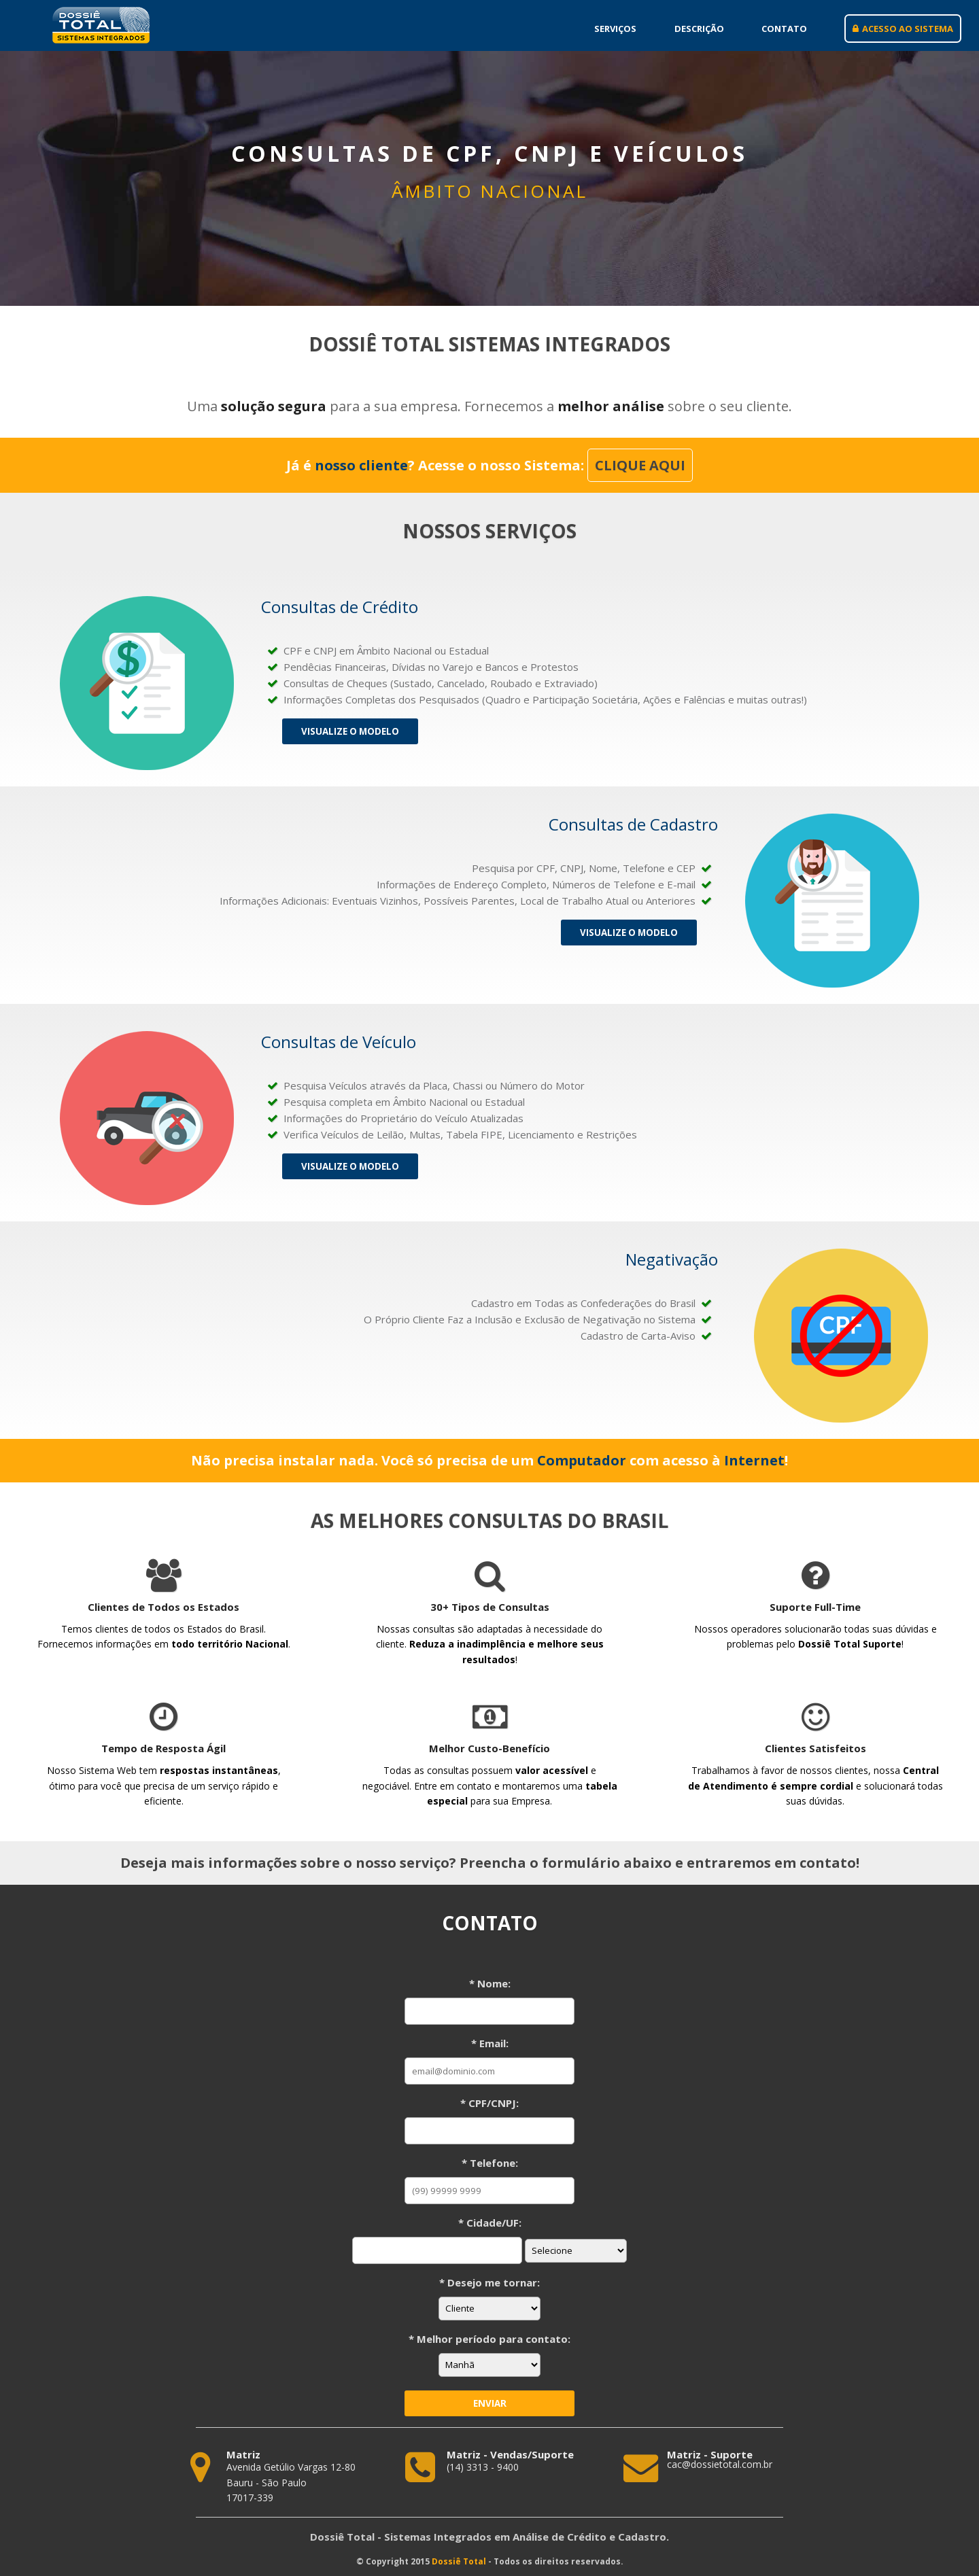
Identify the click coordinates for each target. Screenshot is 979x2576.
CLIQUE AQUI (640, 465)
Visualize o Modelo (350, 731)
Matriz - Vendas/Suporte (510, 2455)
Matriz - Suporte (710, 2455)
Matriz (243, 2455)
